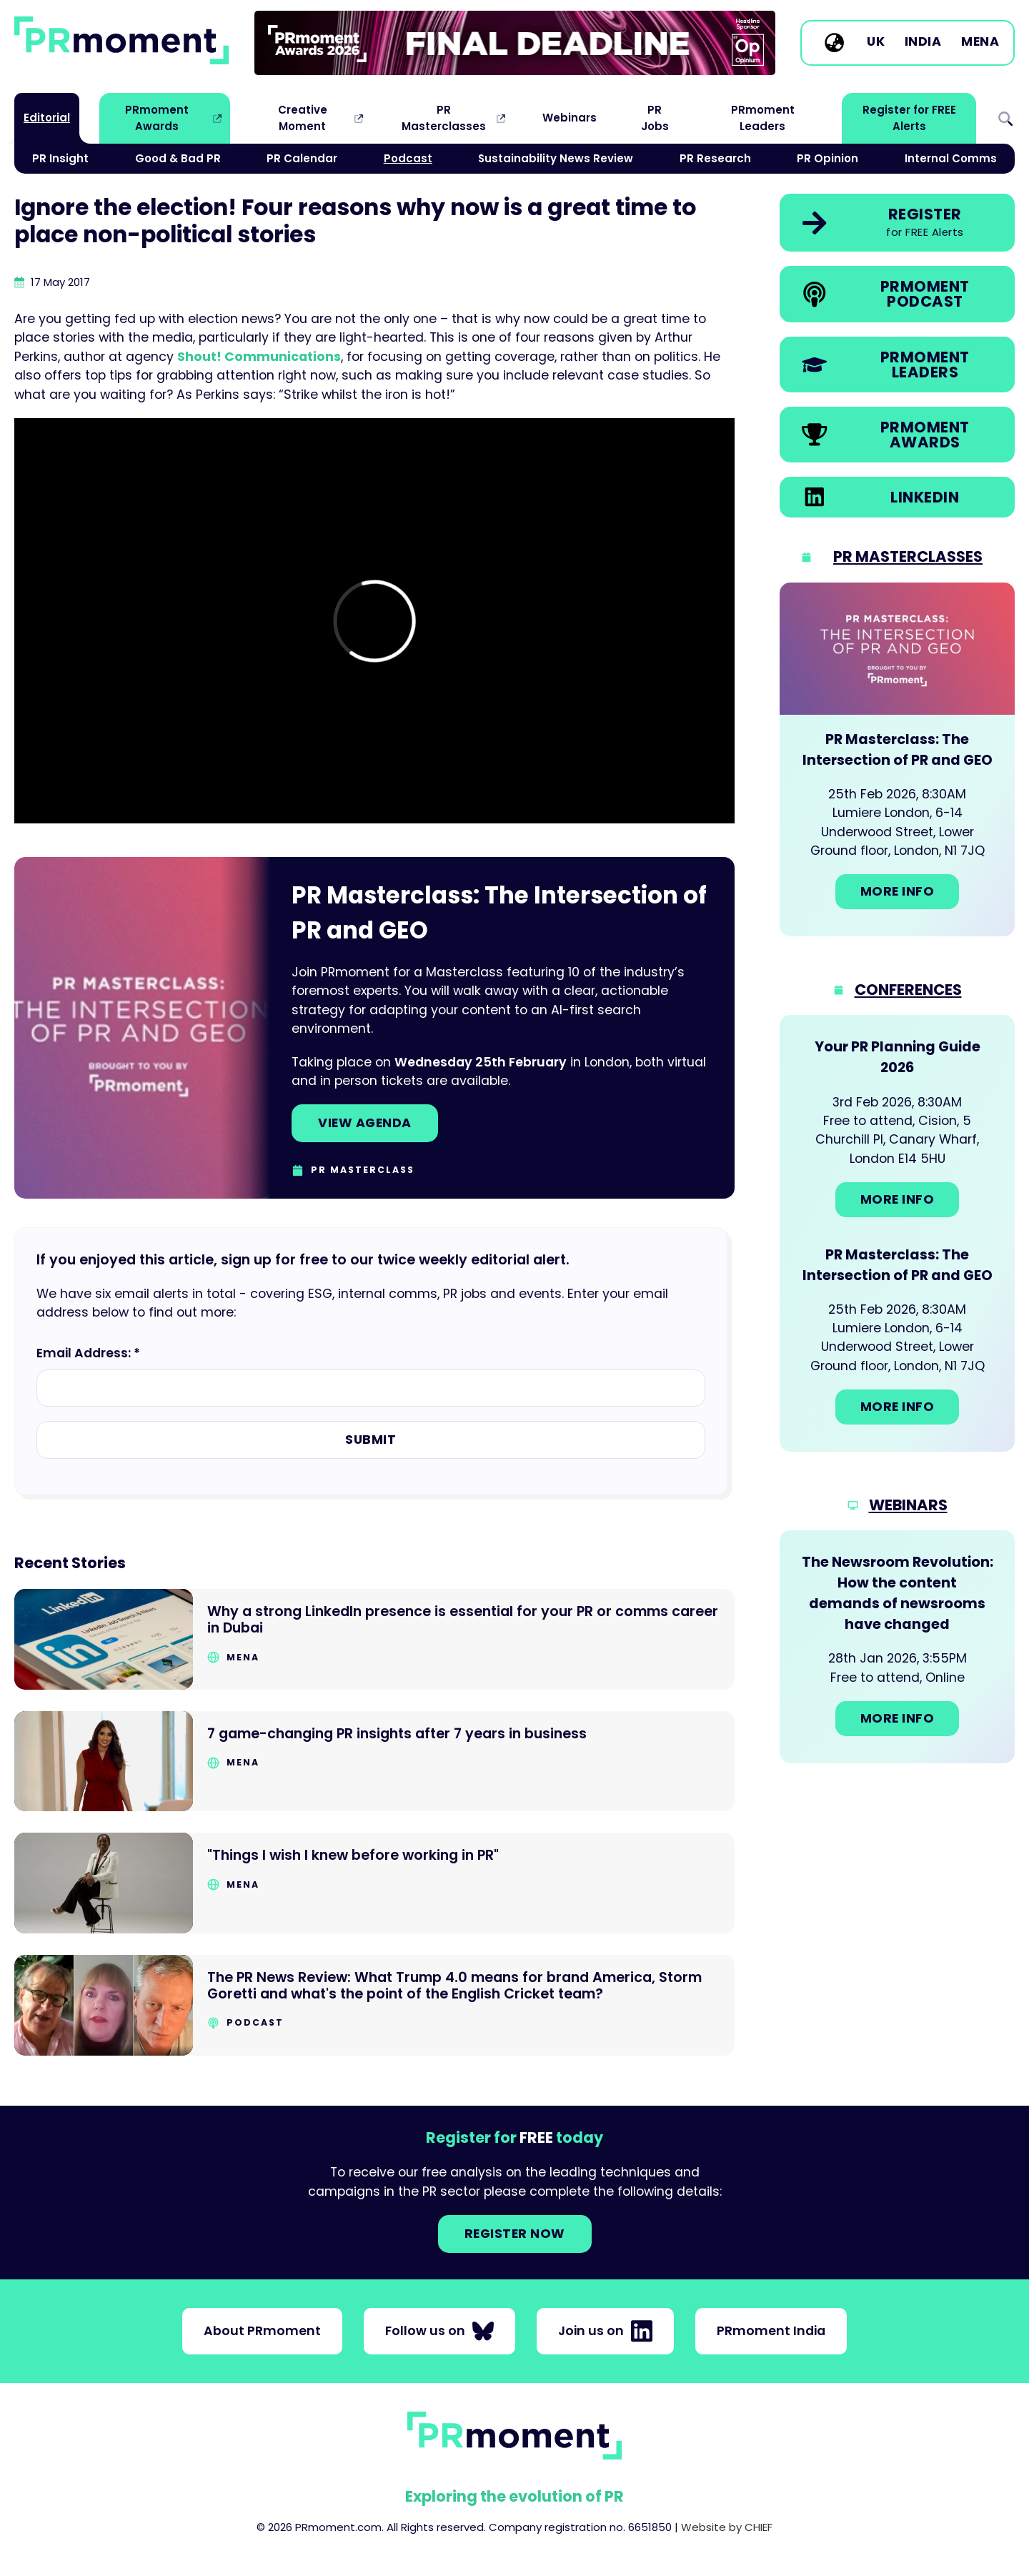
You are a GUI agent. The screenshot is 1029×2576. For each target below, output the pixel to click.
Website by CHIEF (726, 2527)
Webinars (569, 117)
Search (1005, 118)
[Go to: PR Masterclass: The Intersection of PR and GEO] (897, 759)
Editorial (47, 117)
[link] (514, 43)
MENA (980, 42)
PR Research (715, 158)
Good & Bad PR (178, 158)
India (923, 42)
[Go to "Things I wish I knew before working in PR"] (374, 1883)
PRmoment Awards (157, 117)
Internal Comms (951, 158)
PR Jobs (655, 117)
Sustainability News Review (555, 158)
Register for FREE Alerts (909, 117)
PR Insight (60, 158)
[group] (514, 43)
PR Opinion (827, 158)
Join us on (605, 2331)
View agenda (365, 1122)
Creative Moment (302, 117)
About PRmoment (262, 2330)
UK (876, 42)
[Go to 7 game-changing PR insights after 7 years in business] (374, 1761)
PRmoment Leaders (763, 117)
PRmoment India (771, 2330)
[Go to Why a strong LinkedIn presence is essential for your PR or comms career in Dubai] (374, 1639)
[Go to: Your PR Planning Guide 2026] (897, 1129)
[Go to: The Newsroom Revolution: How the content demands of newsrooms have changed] (897, 1646)
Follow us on (439, 2331)
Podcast (408, 158)
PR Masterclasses (444, 117)
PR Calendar (302, 158)
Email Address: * (88, 1353)
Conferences (908, 989)
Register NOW (514, 2233)
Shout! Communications (259, 356)
